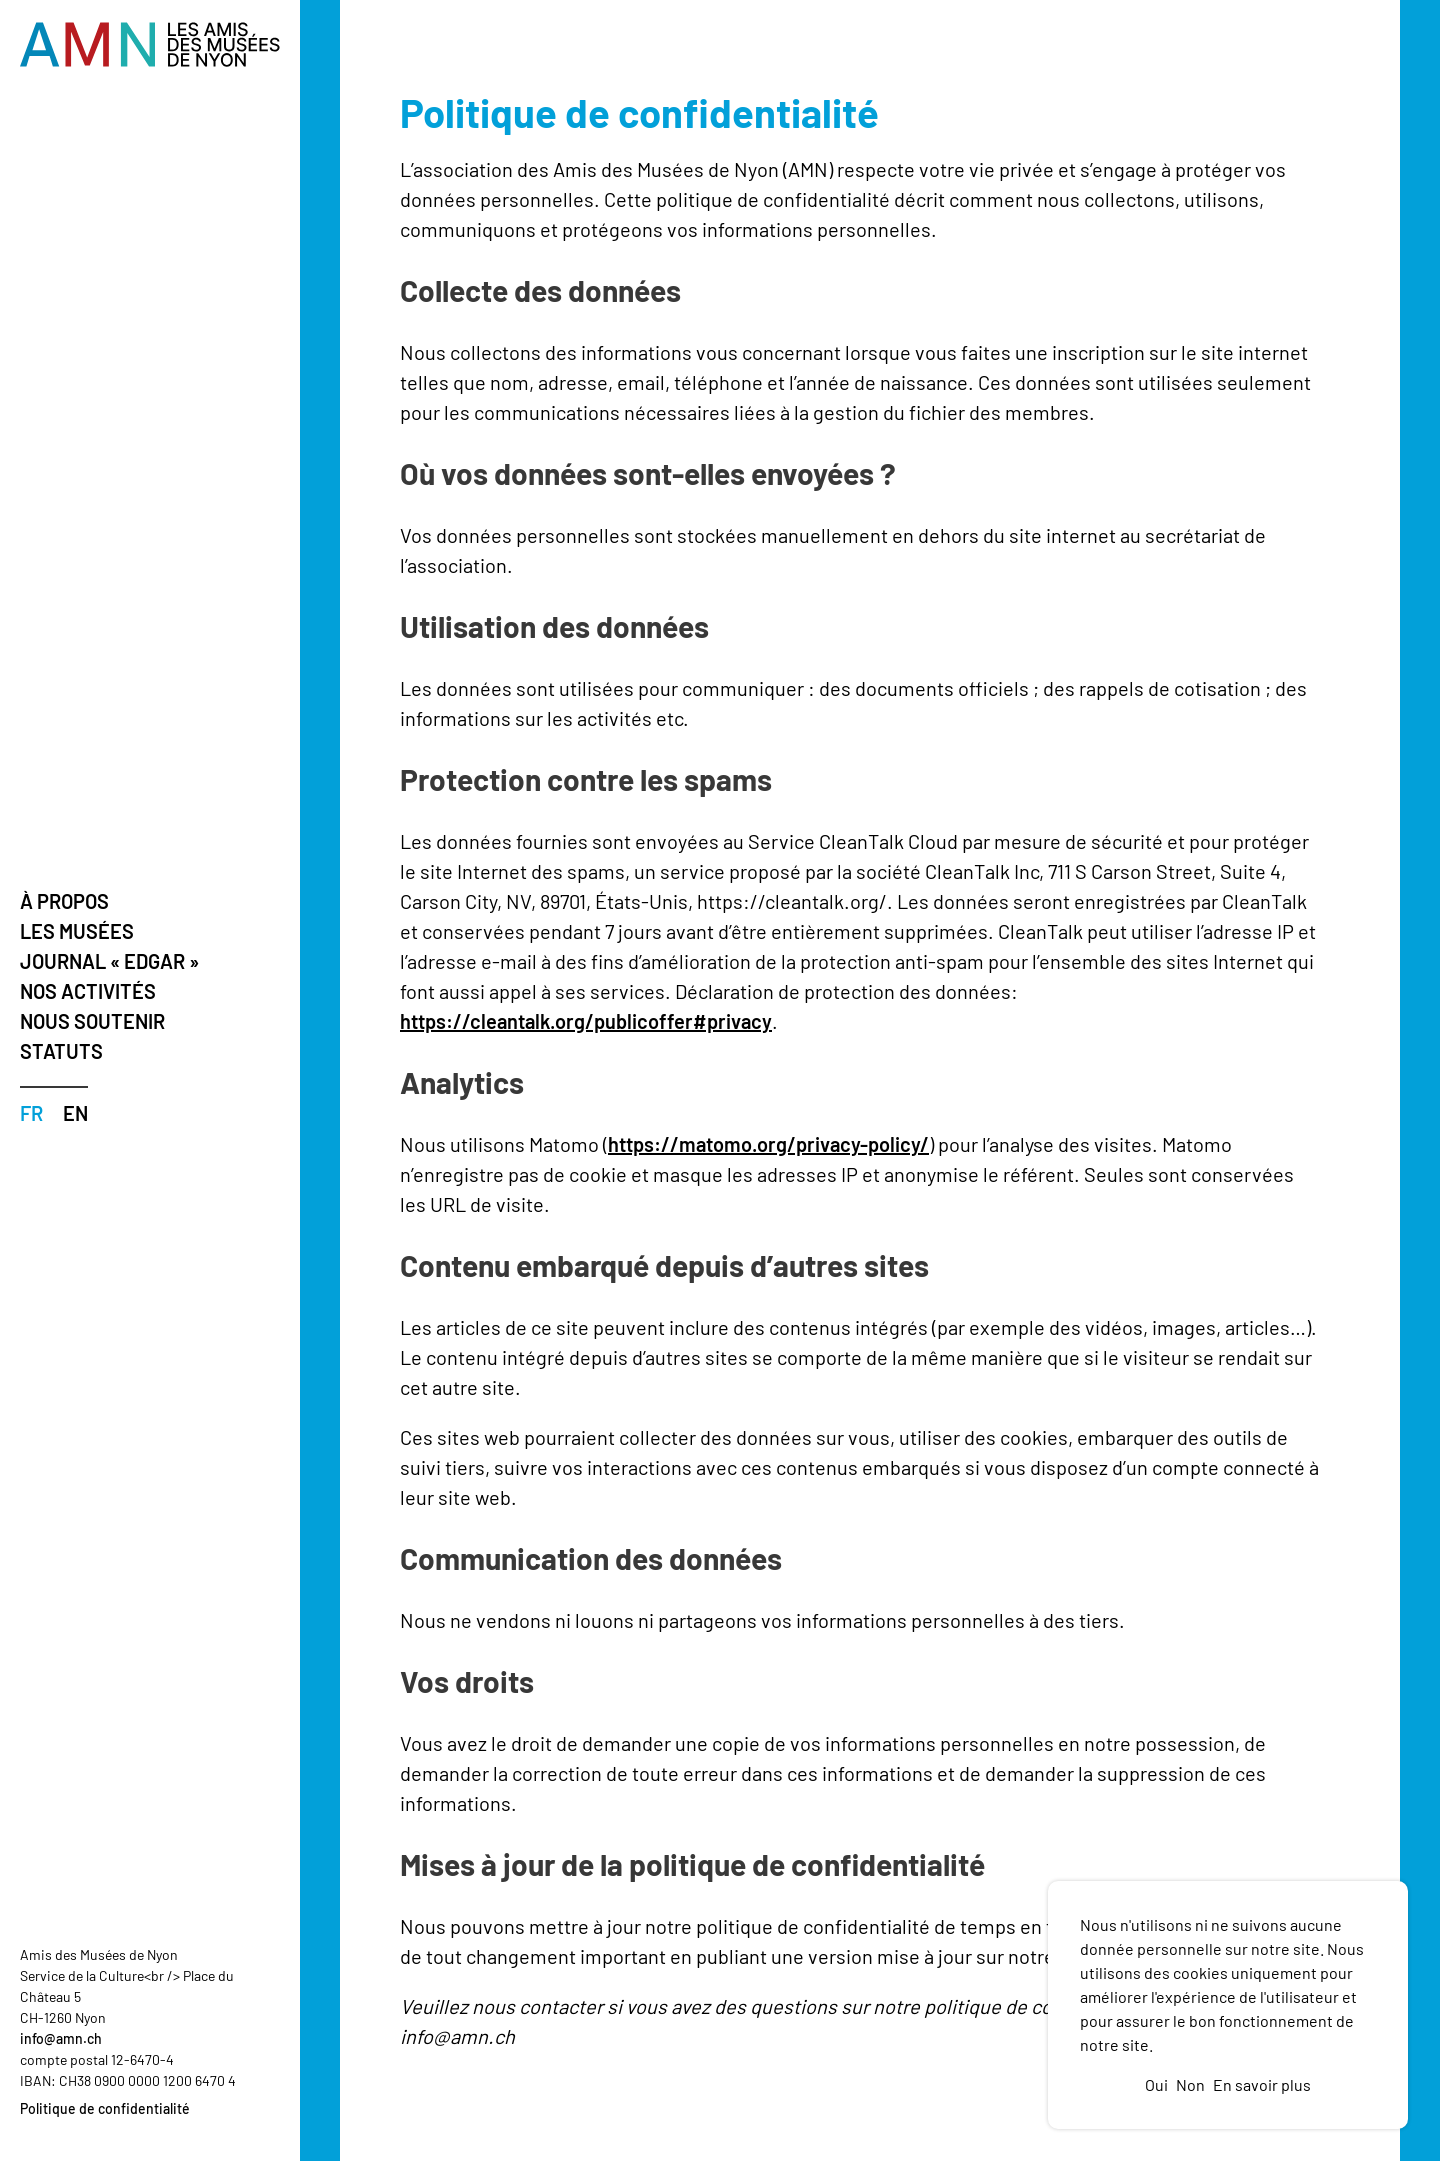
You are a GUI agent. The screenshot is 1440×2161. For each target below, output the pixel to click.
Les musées (77, 931)
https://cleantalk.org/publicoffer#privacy (586, 1021)
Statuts (61, 1051)
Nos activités (88, 991)
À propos (64, 901)
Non (1190, 2084)
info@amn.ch (61, 2038)
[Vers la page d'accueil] (150, 45)
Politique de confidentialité (105, 2108)
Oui (1156, 2084)
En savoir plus (1262, 2084)
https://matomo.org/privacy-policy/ (768, 1144)
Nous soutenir (92, 1021)
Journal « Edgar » (109, 961)
